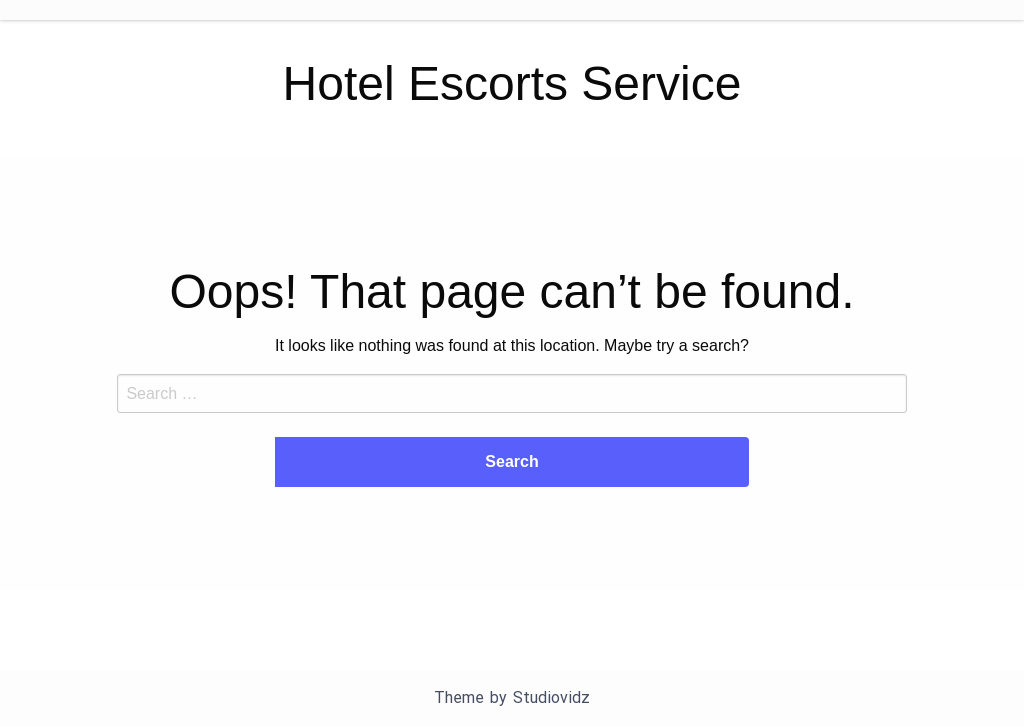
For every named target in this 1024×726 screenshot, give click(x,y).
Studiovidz (551, 697)
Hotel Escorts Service (512, 83)
